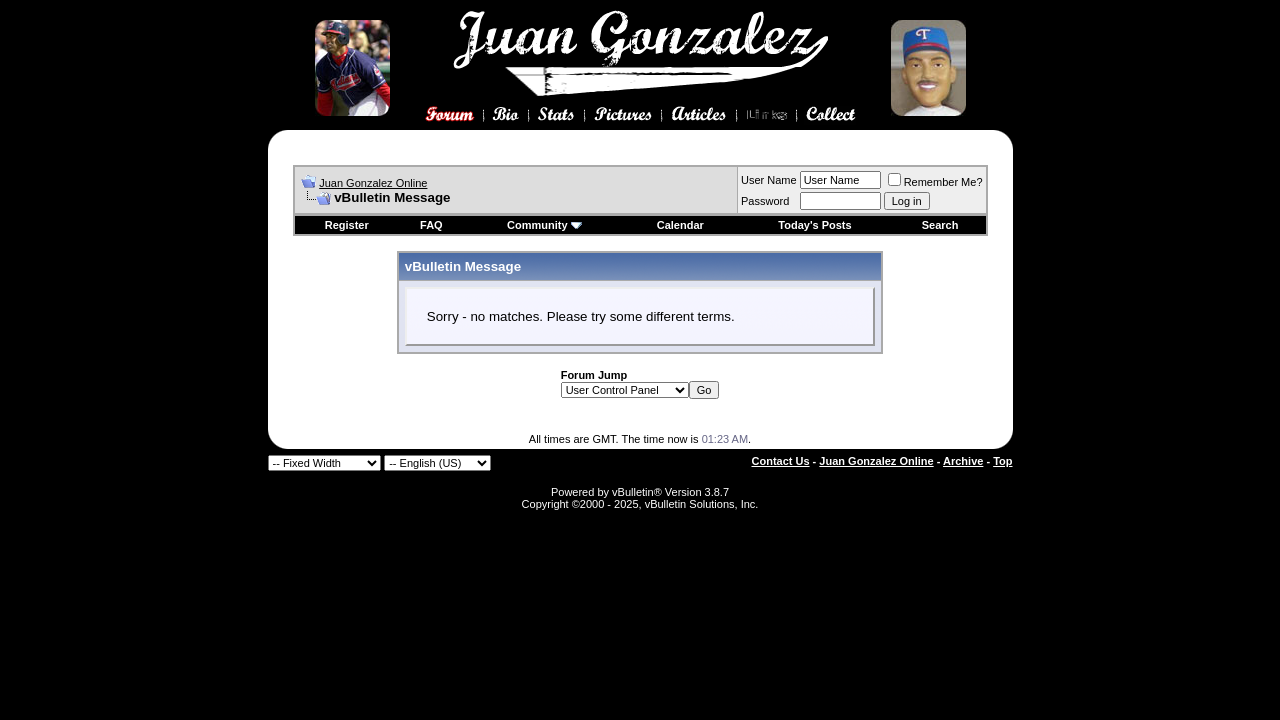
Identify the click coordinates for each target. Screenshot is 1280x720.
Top (1002, 461)
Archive (963, 461)
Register (347, 225)
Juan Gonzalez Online (373, 183)
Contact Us (781, 461)
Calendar (680, 225)
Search (940, 225)
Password (765, 201)
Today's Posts (814, 225)
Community (544, 225)
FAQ (431, 225)
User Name (769, 180)
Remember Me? (935, 182)
